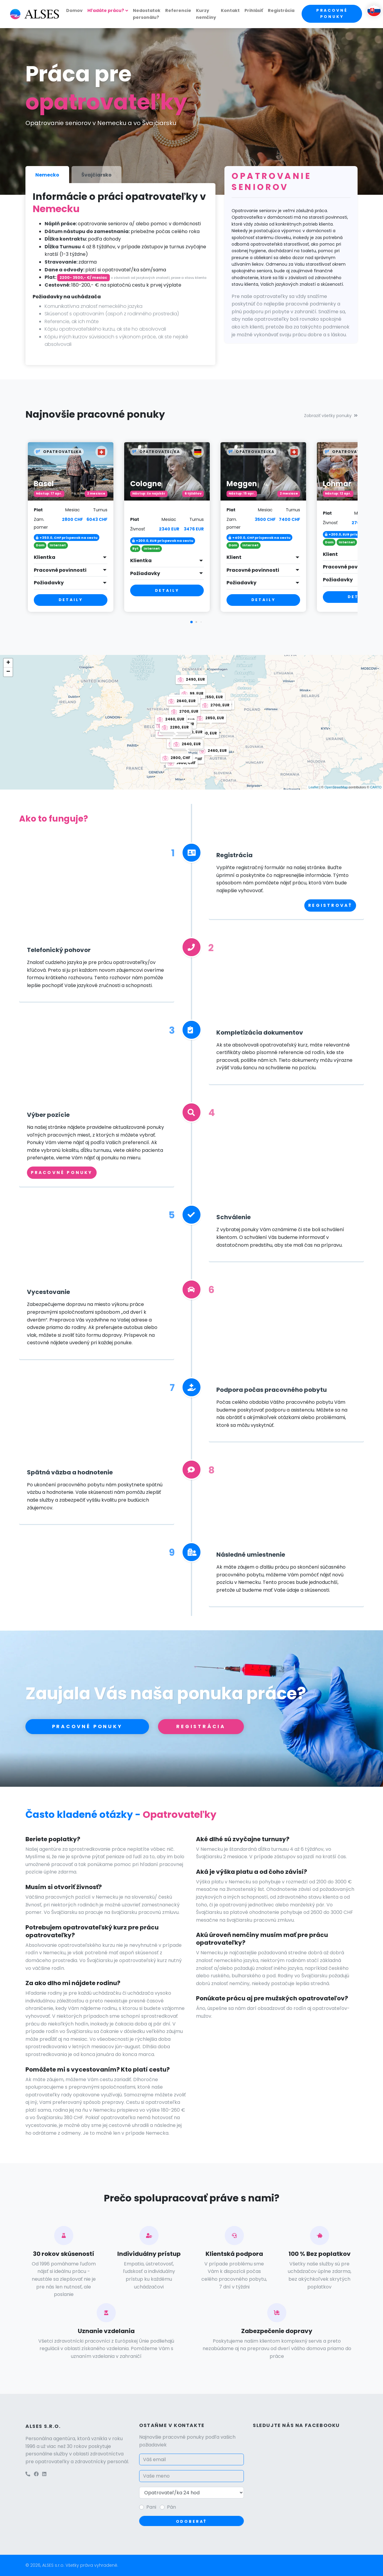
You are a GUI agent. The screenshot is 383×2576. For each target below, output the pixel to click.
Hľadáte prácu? (105, 10)
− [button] (8, 671)
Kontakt (230, 10)
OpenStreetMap (336, 787)
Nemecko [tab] (47, 174)
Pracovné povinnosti (60, 570)
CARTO (376, 787)
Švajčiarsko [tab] (96, 174)
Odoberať (191, 2521)
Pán (171, 2507)
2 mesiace (96, 493)
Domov (74, 10)
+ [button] (8, 663)
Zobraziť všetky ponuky (331, 416)
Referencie (178, 10)
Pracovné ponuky (332, 13)
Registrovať (330, 905)
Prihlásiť (253, 10)
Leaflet (313, 787)
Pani (151, 2507)
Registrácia (281, 10)
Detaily (71, 599)
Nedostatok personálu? (146, 13)
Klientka (44, 557)
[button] (191, 622)
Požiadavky (49, 582)
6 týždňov (193, 493)
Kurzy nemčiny (206, 13)
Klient (234, 557)
